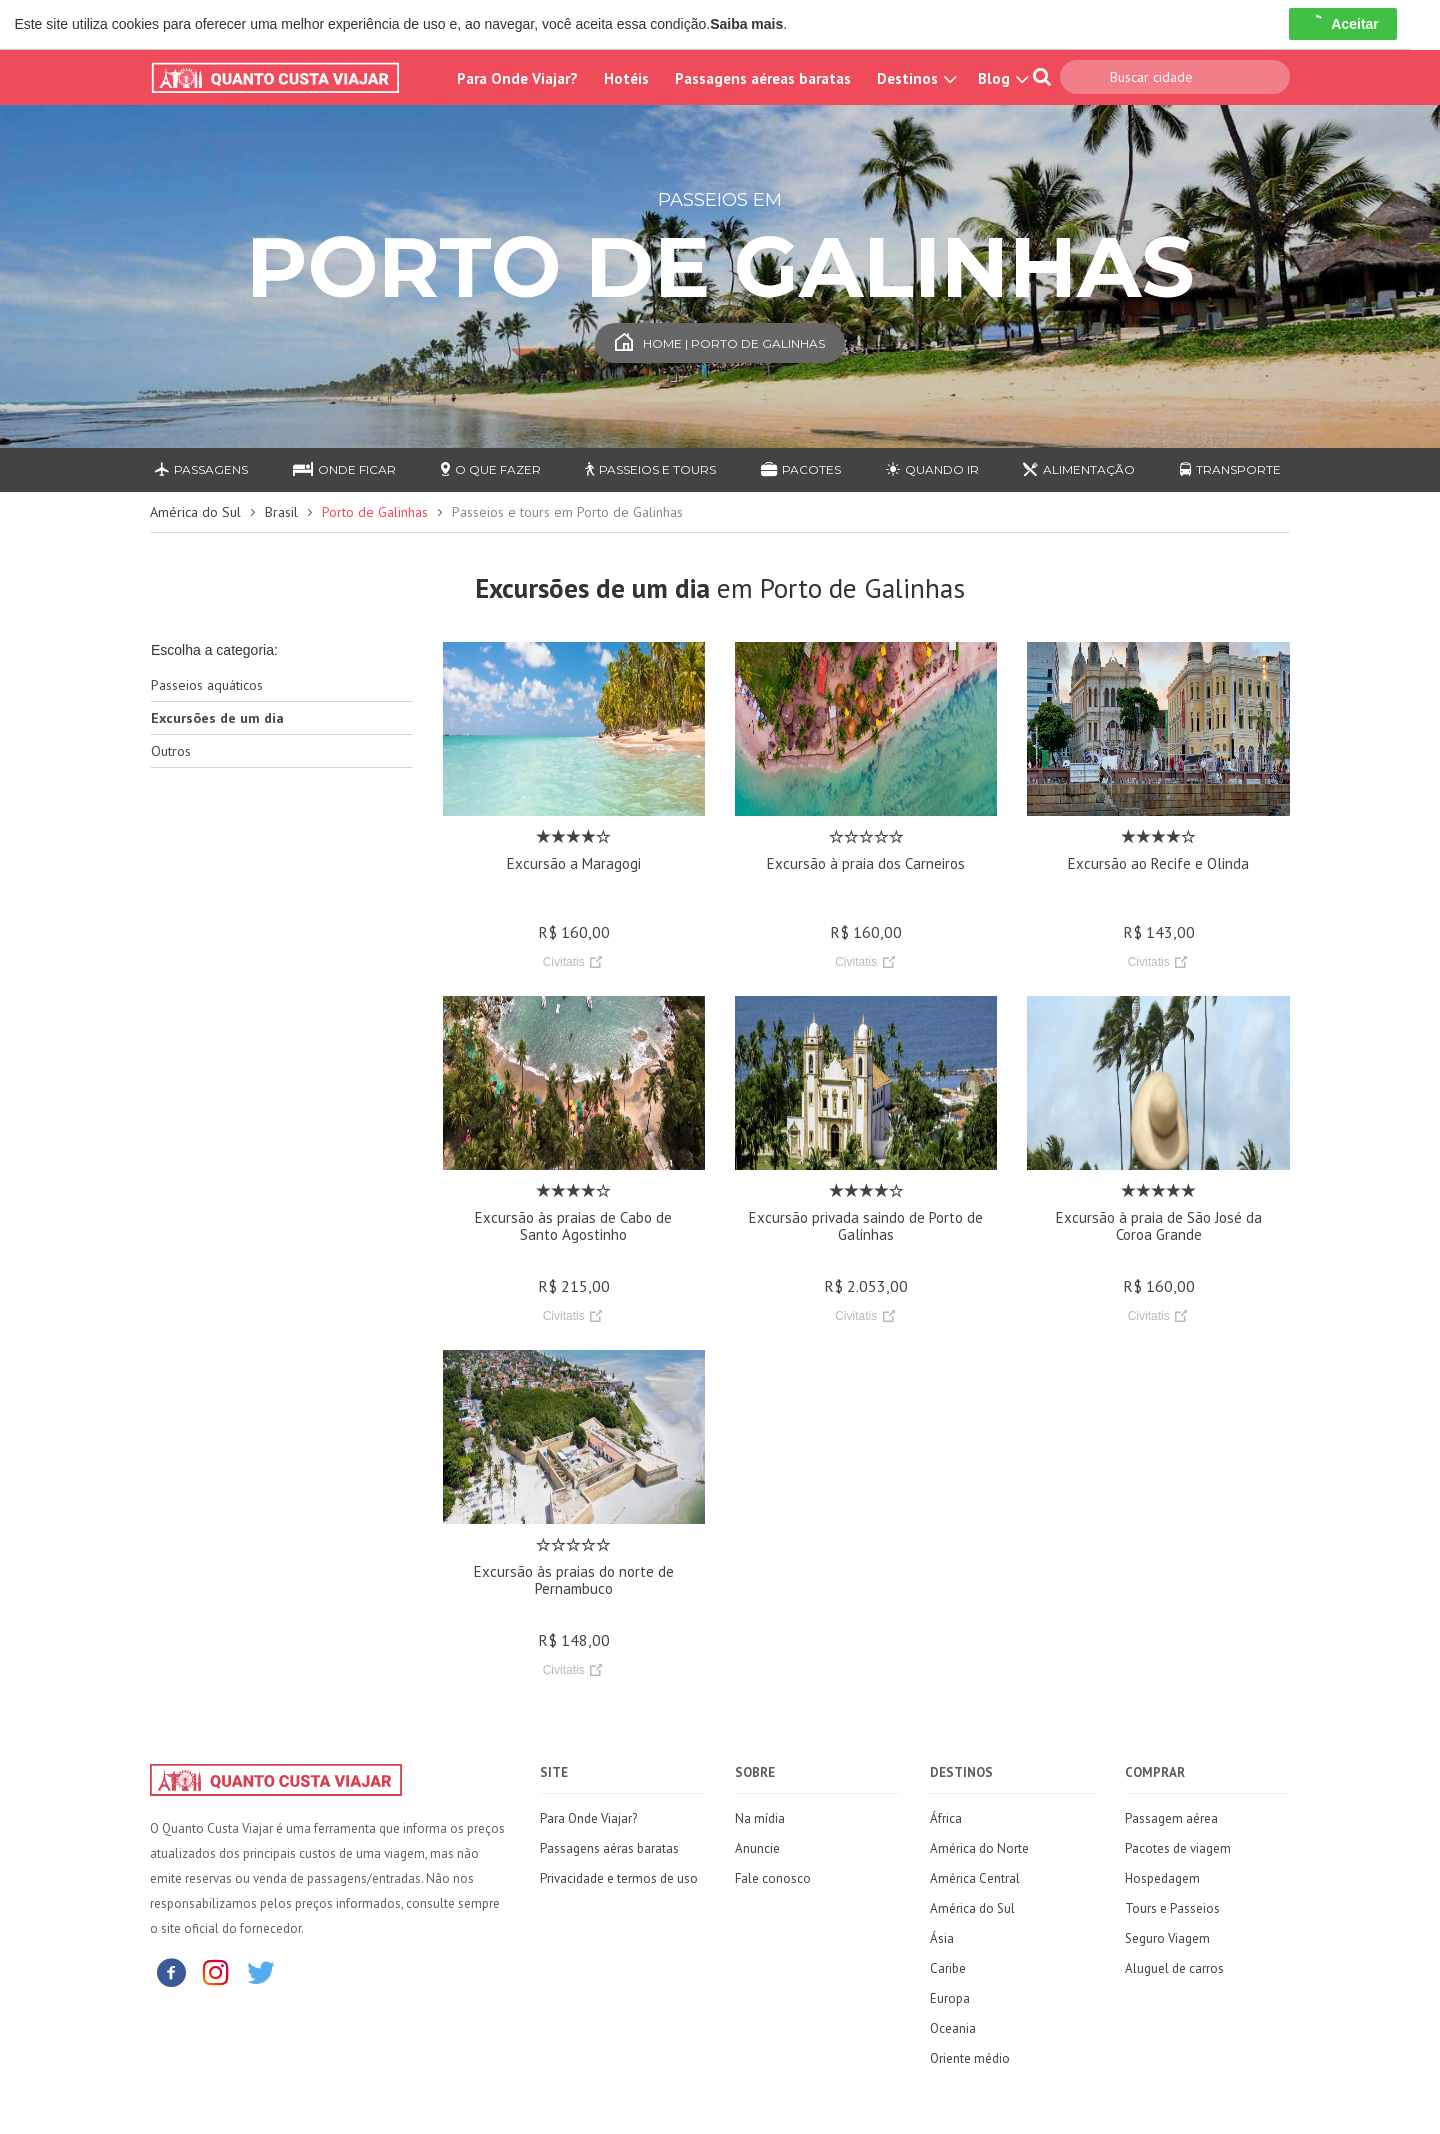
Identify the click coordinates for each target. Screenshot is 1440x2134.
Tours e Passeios (1172, 1908)
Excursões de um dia (217, 718)
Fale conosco (773, 1878)
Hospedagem (1162, 1878)
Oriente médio (970, 2058)
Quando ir (932, 469)
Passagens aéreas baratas (763, 78)
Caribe (948, 1968)
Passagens (201, 469)
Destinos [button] (914, 78)
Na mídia (760, 1818)
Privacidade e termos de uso (619, 1878)
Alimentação (1079, 469)
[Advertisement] (281, 1099)
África (946, 1818)
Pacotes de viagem (1178, 1848)
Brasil (281, 512)
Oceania (953, 2028)
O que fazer (491, 469)
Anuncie (757, 1848)
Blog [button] (1001, 78)
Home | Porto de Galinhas (720, 343)
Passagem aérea (1171, 1818)
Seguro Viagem (1167, 1938)
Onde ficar (344, 469)
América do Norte (979, 1848)
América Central (975, 1878)
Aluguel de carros (1174, 1968)
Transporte (1230, 469)
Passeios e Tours (650, 469)
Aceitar (1342, 24)
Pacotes (801, 469)
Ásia (942, 1938)
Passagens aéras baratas (609, 1848)
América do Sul (195, 512)
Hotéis (626, 78)
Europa (950, 1998)
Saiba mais (746, 24)
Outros (171, 751)
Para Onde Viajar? (517, 78)
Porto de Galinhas (375, 512)
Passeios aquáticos (207, 685)
